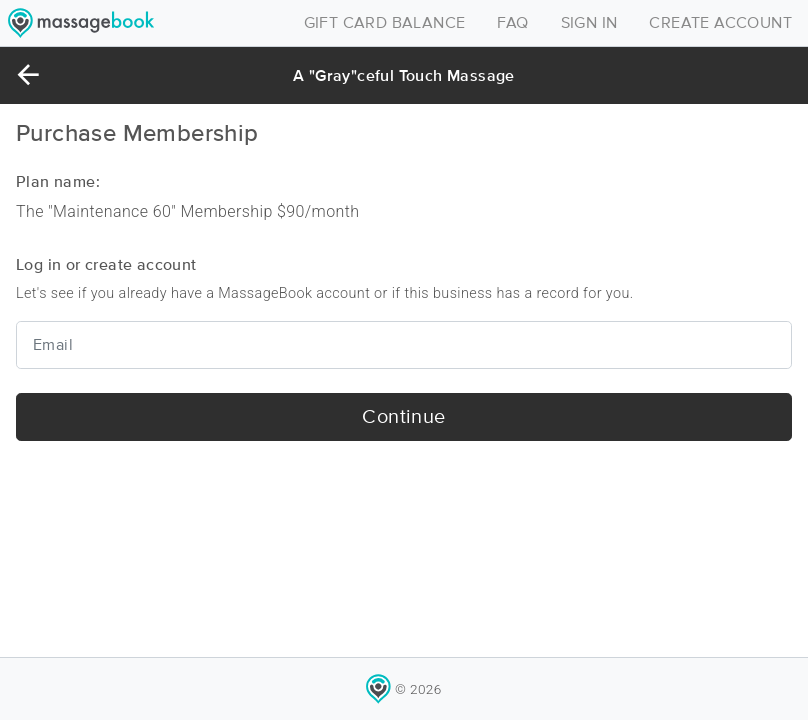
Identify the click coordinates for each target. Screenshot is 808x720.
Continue (403, 417)
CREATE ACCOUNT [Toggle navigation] (720, 23)
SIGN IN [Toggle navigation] (589, 23)
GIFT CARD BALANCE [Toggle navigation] (385, 23)
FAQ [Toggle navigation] (512, 23)
